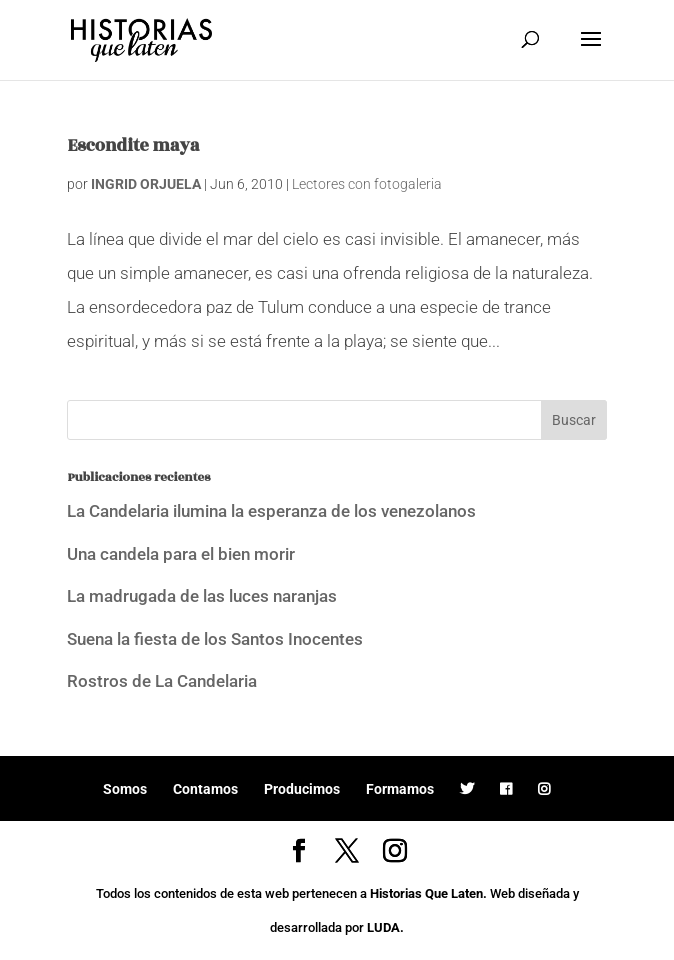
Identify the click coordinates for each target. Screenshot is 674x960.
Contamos (205, 789)
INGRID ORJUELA (146, 184)
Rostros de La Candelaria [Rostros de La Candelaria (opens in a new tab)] (162, 681)
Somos (125, 789)
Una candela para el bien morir (181, 554)
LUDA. (385, 927)
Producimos (302, 789)
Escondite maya (133, 146)
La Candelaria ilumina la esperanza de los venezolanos (271, 511)
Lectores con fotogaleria (367, 184)
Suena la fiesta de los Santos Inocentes (215, 639)
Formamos (400, 789)
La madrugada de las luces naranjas (202, 596)
